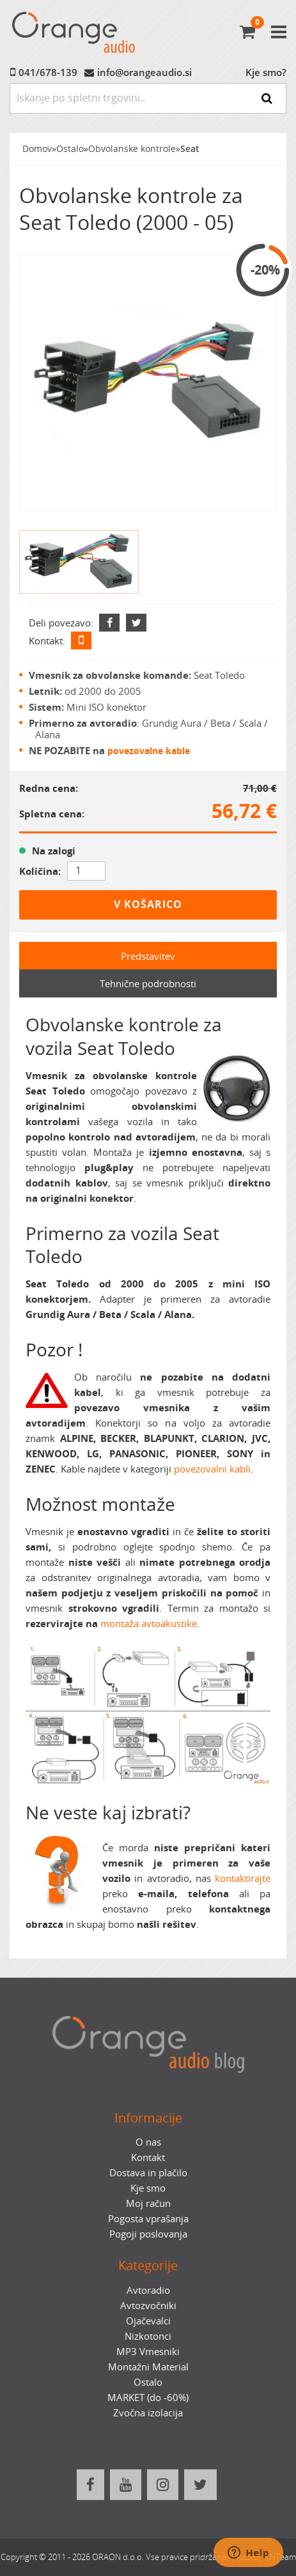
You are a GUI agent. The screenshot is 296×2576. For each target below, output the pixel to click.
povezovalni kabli (212, 1468)
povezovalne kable (148, 751)
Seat (189, 149)
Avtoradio (148, 2290)
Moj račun (148, 2203)
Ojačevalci (148, 2320)
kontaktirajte (242, 1878)
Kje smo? (265, 72)
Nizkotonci (148, 2336)
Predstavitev (148, 956)
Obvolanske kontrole (132, 149)
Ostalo (70, 149)
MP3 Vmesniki (148, 2351)
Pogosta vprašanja (148, 2218)
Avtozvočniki (148, 2305)
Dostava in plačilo (148, 2172)
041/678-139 (48, 72)
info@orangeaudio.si (144, 72)
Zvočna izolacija (148, 2412)
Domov (37, 149)
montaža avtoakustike (148, 1623)
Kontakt (148, 2157)
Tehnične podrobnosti (148, 983)
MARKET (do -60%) (148, 2397)
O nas (148, 2141)
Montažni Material (148, 2366)
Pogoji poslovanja (148, 2233)
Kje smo (148, 2187)
